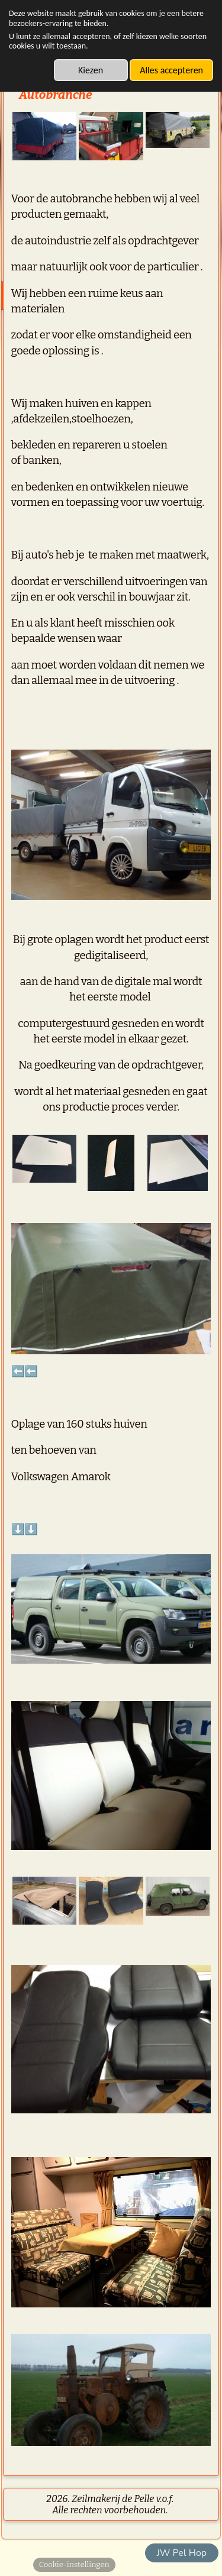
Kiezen (90, 70)
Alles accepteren (171, 70)
